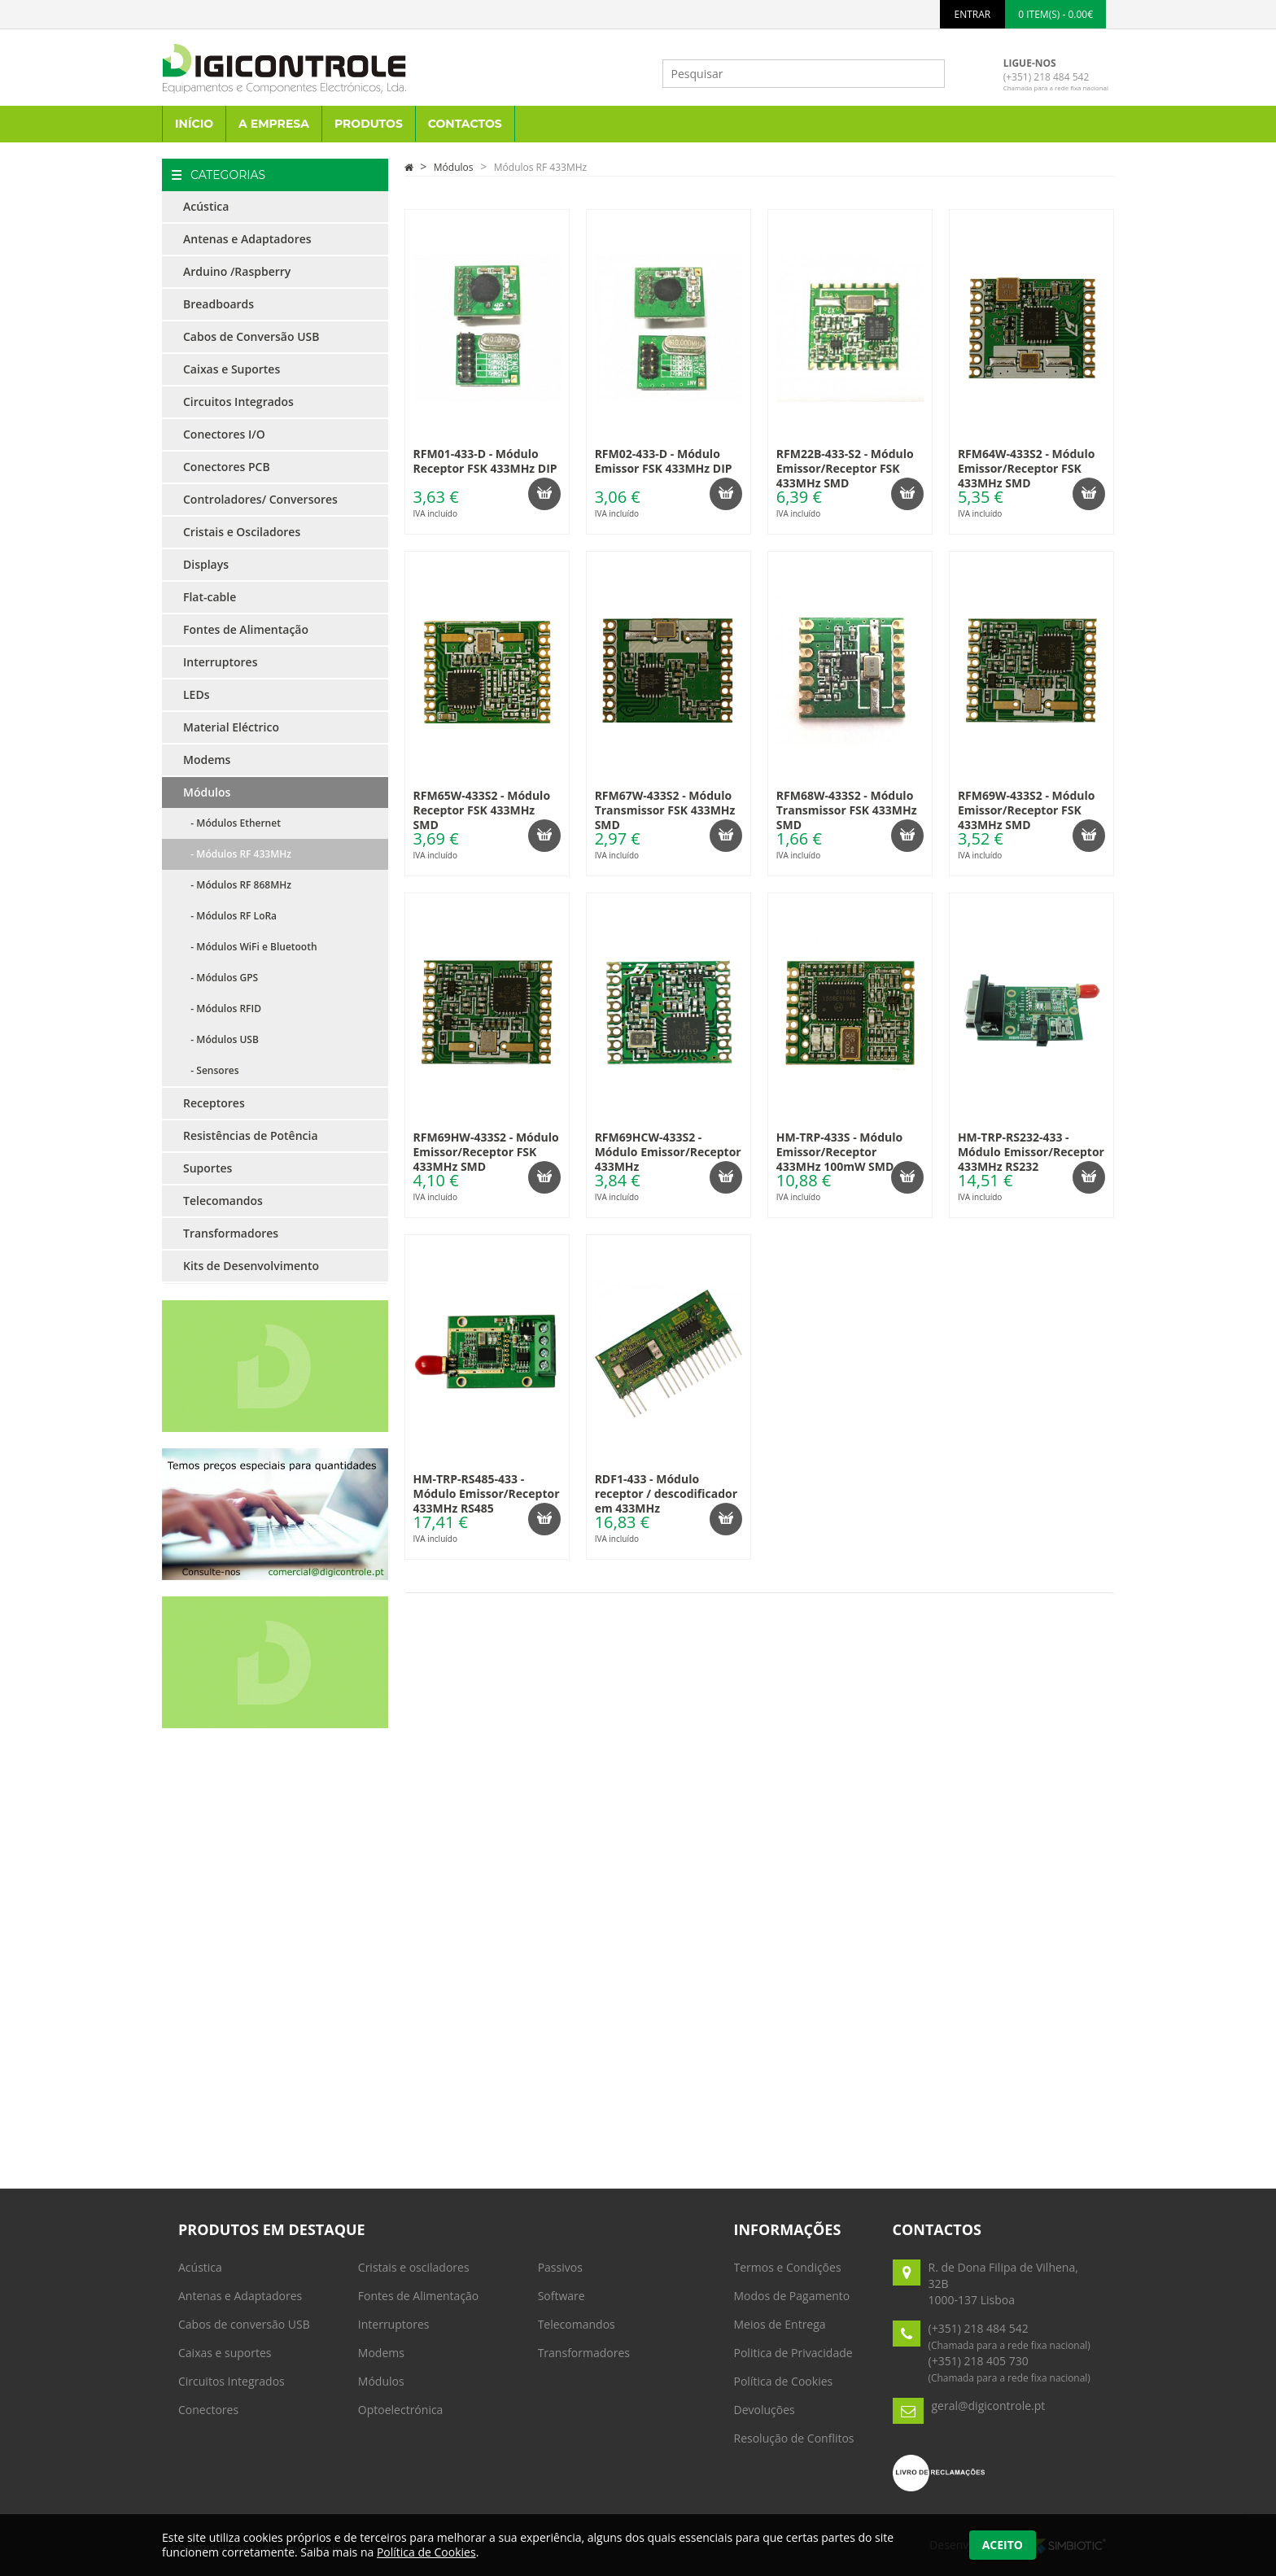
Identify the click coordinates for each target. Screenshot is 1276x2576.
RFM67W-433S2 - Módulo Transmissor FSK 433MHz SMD (665, 810)
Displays (206, 564)
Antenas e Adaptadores (247, 239)
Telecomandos (223, 1200)
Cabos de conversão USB (244, 2324)
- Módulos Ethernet (232, 823)
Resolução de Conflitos (794, 2438)
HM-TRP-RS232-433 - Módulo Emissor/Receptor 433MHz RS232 (1031, 1151)
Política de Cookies (783, 2381)
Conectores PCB (226, 466)
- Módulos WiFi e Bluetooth (250, 947)
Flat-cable (209, 597)
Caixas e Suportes (231, 369)
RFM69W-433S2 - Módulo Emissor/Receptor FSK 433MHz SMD (1026, 810)
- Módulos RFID (222, 1008)
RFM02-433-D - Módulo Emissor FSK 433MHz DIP (663, 461)
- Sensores (211, 1070)
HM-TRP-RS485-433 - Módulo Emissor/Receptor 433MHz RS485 (486, 1493)
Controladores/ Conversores (260, 499)
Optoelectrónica (401, 2409)
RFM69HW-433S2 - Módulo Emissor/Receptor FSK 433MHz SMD (486, 1151)
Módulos (206, 792)
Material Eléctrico (231, 727)
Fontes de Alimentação (245, 629)
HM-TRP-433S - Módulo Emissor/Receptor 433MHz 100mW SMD (839, 1151)
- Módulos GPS (220, 978)
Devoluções (764, 2409)
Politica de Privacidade (793, 2352)
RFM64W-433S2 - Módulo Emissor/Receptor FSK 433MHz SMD (1026, 468)
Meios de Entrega (780, 2324)
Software (561, 2295)
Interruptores (220, 662)
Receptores (214, 1103)
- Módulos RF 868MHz (237, 885)
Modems (206, 759)
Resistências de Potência (250, 1135)
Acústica (206, 206)
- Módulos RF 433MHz (237, 854)
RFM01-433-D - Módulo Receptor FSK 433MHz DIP (485, 461)
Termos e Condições (787, 2267)
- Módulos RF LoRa (230, 916)
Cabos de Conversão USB (251, 336)
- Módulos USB (221, 1039)
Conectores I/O (224, 434)
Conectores (208, 2409)
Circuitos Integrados (238, 401)
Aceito (1002, 2544)
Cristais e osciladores (414, 2267)
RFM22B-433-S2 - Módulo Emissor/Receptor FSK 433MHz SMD (845, 468)
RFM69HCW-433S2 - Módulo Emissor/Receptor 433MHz (668, 1151)
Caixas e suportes (225, 2352)
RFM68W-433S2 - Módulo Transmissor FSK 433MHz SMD (846, 810)
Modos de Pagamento (792, 2295)
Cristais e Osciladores (241, 531)
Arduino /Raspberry (237, 271)
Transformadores (230, 1233)
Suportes (207, 1168)
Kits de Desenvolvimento (251, 1265)
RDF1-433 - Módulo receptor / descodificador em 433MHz (666, 1493)
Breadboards (218, 304)
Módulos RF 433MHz (540, 167)
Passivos (560, 2267)
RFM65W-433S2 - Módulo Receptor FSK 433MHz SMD (482, 810)
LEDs (196, 694)
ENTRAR (973, 14)
